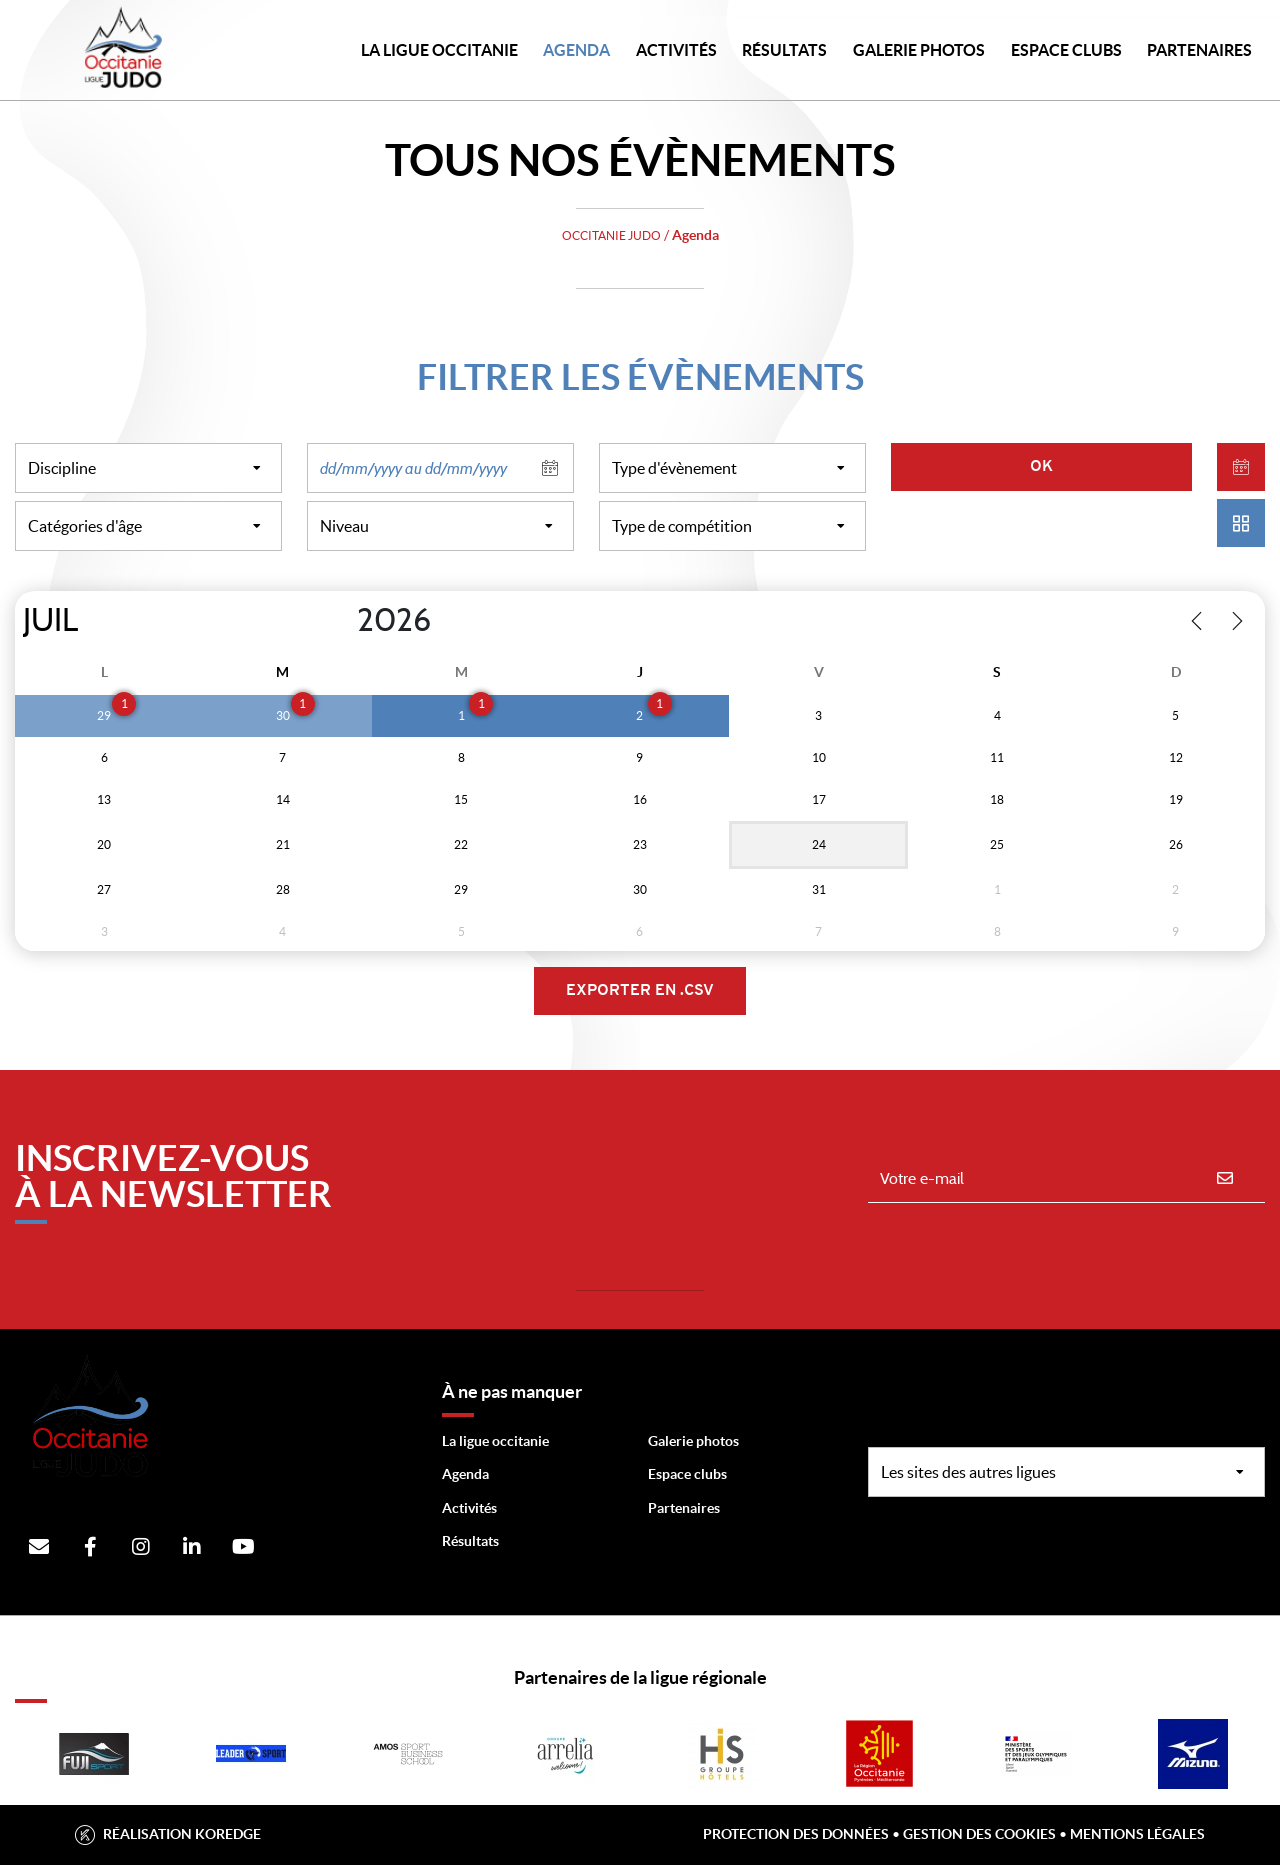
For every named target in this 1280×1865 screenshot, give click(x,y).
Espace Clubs (1066, 50)
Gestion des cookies (979, 1834)
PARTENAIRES (1199, 50)
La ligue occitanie (495, 1441)
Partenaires (684, 1508)
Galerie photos (919, 50)
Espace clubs (687, 1474)
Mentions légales (1137, 1834)
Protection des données (796, 1834)
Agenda (576, 50)
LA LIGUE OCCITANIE (439, 50)
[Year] (341, 621)
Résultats (784, 50)
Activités (676, 50)
